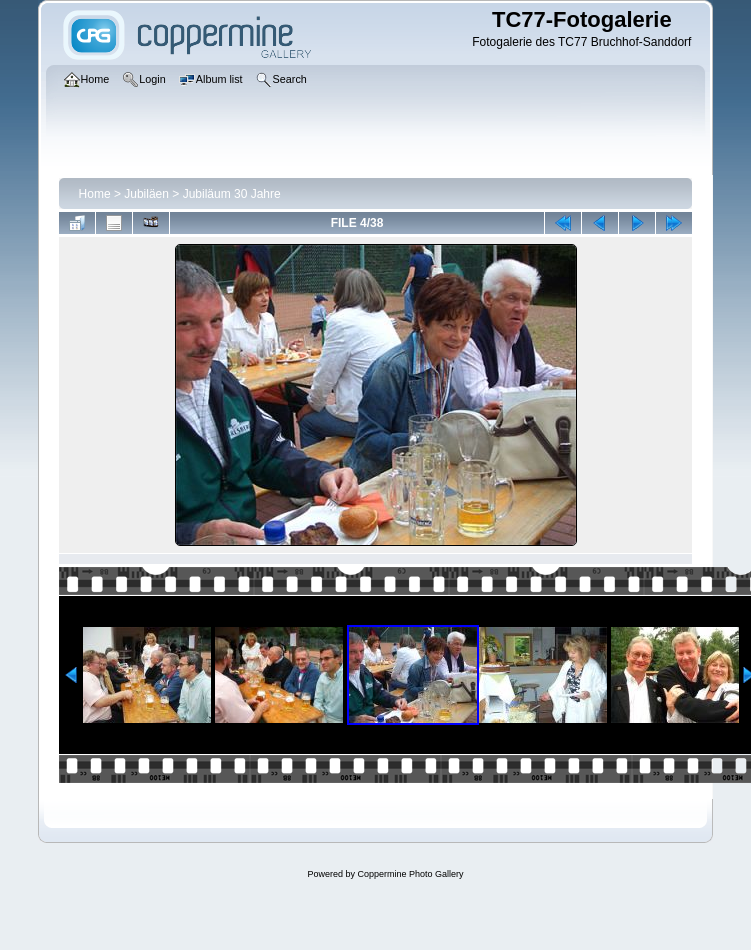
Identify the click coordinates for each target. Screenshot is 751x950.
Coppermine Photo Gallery (410, 874)
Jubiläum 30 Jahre (232, 194)
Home (95, 194)
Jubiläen (146, 194)
